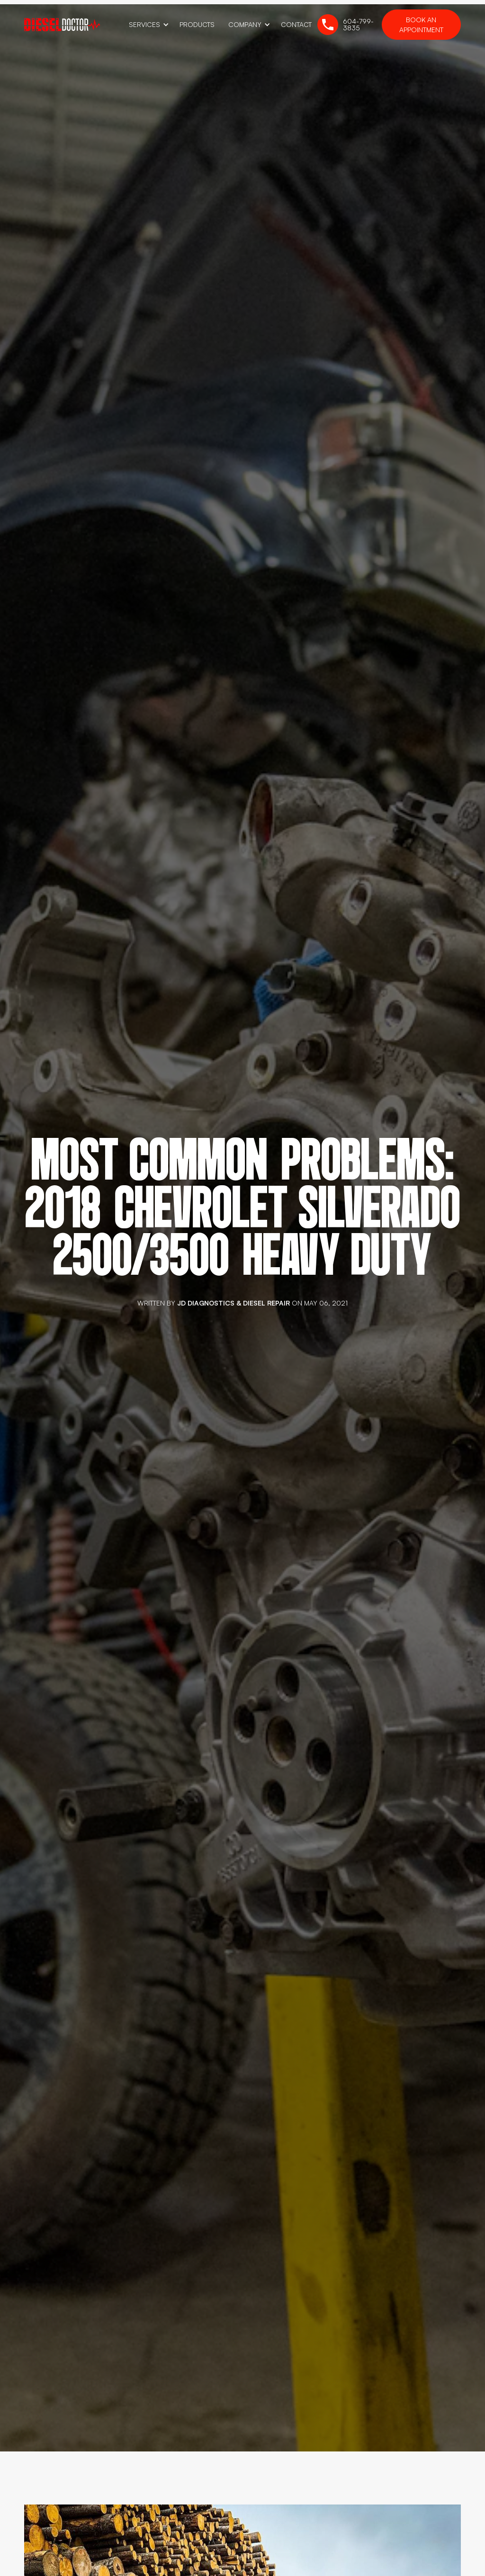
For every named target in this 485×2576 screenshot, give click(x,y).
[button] (147, 24)
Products (197, 24)
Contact (296, 24)
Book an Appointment (421, 25)
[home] (62, 24)
